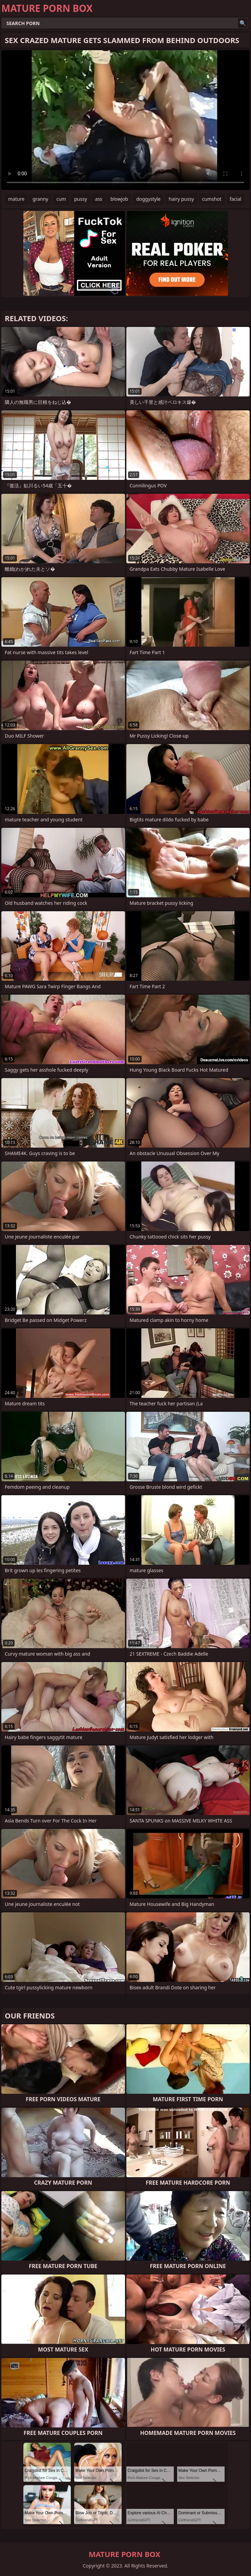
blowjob (119, 199)
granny (40, 199)
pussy (80, 199)
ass (98, 199)
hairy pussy (181, 199)
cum (61, 199)
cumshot (212, 199)
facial (235, 199)
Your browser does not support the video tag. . (125, 120)
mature (16, 199)
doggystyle (148, 199)
